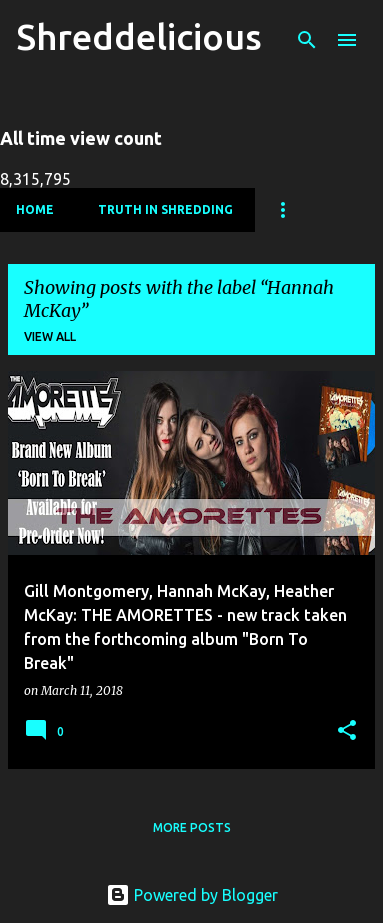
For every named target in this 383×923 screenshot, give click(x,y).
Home (35, 209)
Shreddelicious (139, 36)
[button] (347, 731)
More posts (192, 827)
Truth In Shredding (165, 209)
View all (50, 336)
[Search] (307, 40)
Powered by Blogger (192, 895)
